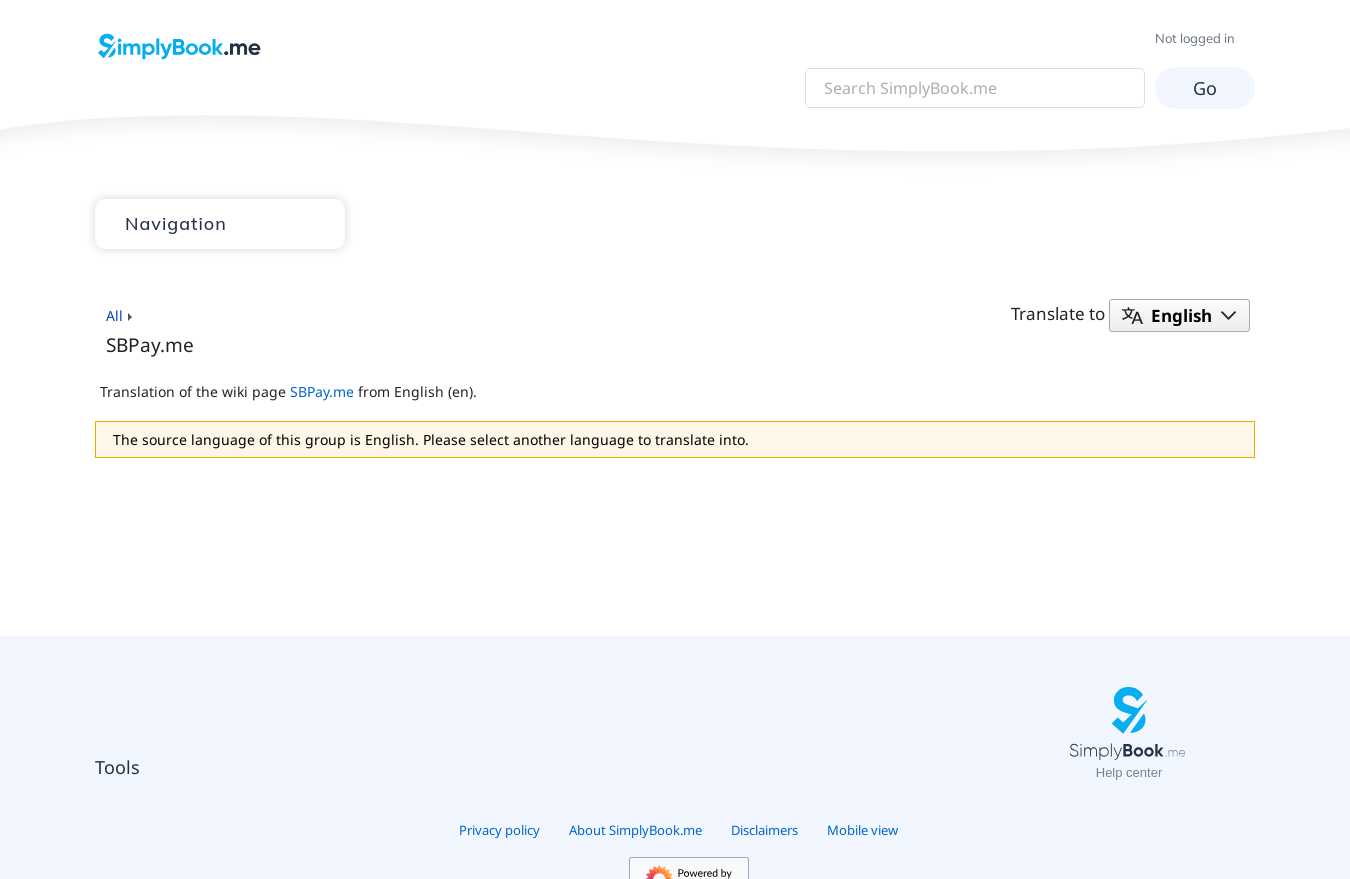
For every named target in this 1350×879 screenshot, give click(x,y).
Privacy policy (499, 830)
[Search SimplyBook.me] (975, 88)
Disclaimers (764, 830)
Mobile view (862, 830)
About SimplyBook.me (635, 830)
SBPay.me (322, 391)
